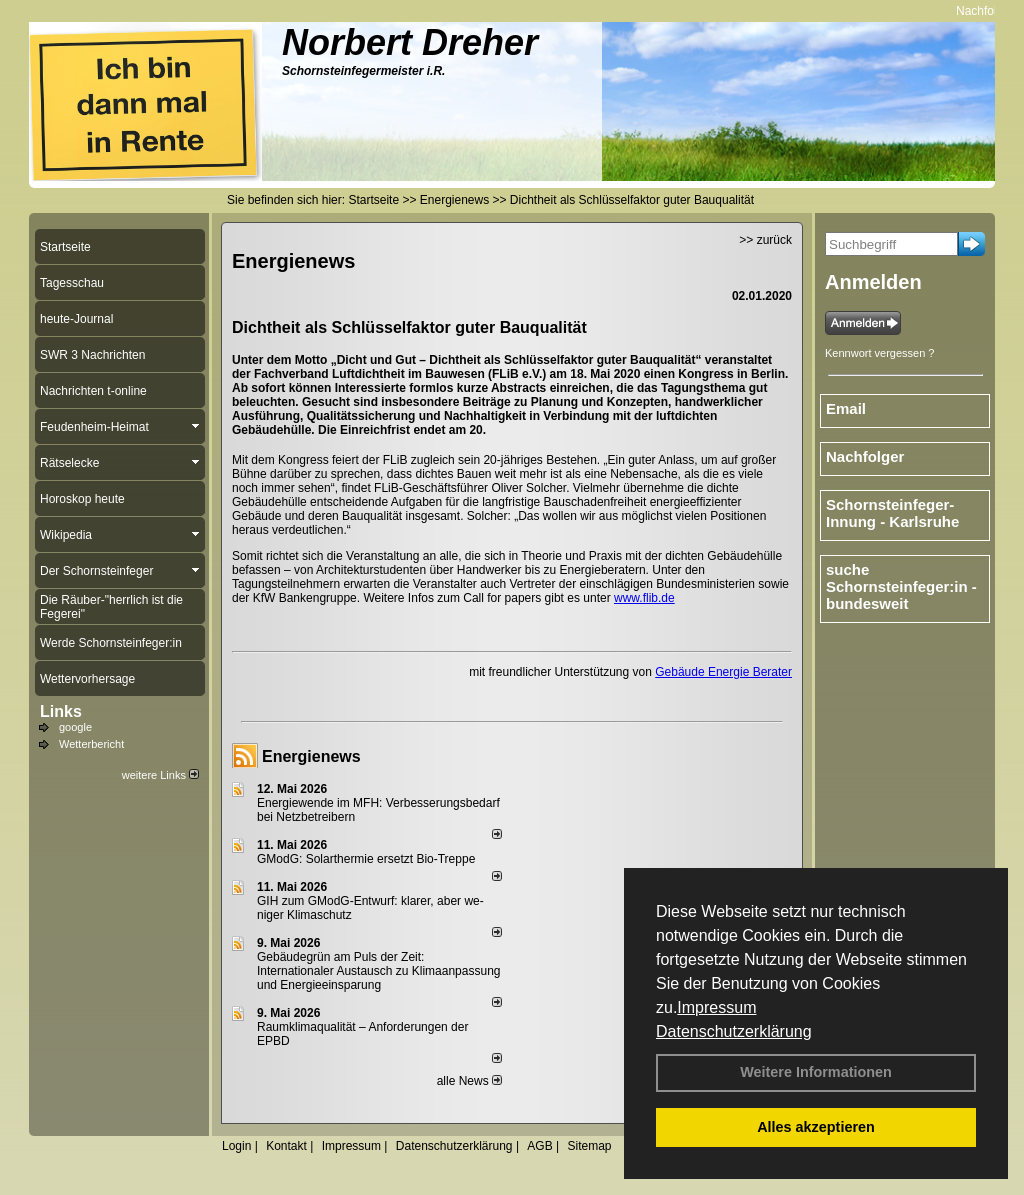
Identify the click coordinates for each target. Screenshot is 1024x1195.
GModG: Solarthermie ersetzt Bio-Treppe (366, 859)
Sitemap (589, 1146)
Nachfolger (865, 456)
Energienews (311, 756)
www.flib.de (644, 598)
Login (236, 1146)
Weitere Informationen (816, 1072)
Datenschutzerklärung (734, 1031)
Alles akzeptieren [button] (816, 1127)
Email (846, 408)
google (75, 727)
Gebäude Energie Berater (723, 672)
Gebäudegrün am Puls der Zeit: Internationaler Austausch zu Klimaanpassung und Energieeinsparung (379, 971)
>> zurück (765, 240)
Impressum (716, 1007)
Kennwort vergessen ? (879, 353)
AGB (539, 1146)
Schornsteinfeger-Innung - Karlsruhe (892, 513)
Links (61, 711)
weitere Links (160, 775)
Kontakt (286, 1146)
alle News (469, 1081)
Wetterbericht (91, 744)
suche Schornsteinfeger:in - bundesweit (901, 586)
